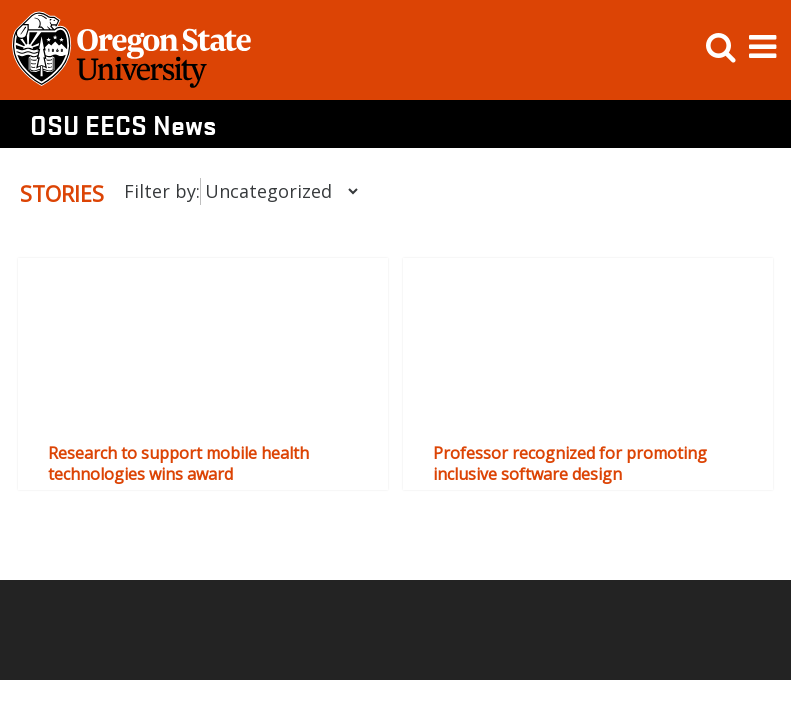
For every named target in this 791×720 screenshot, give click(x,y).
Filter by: (162, 191)
